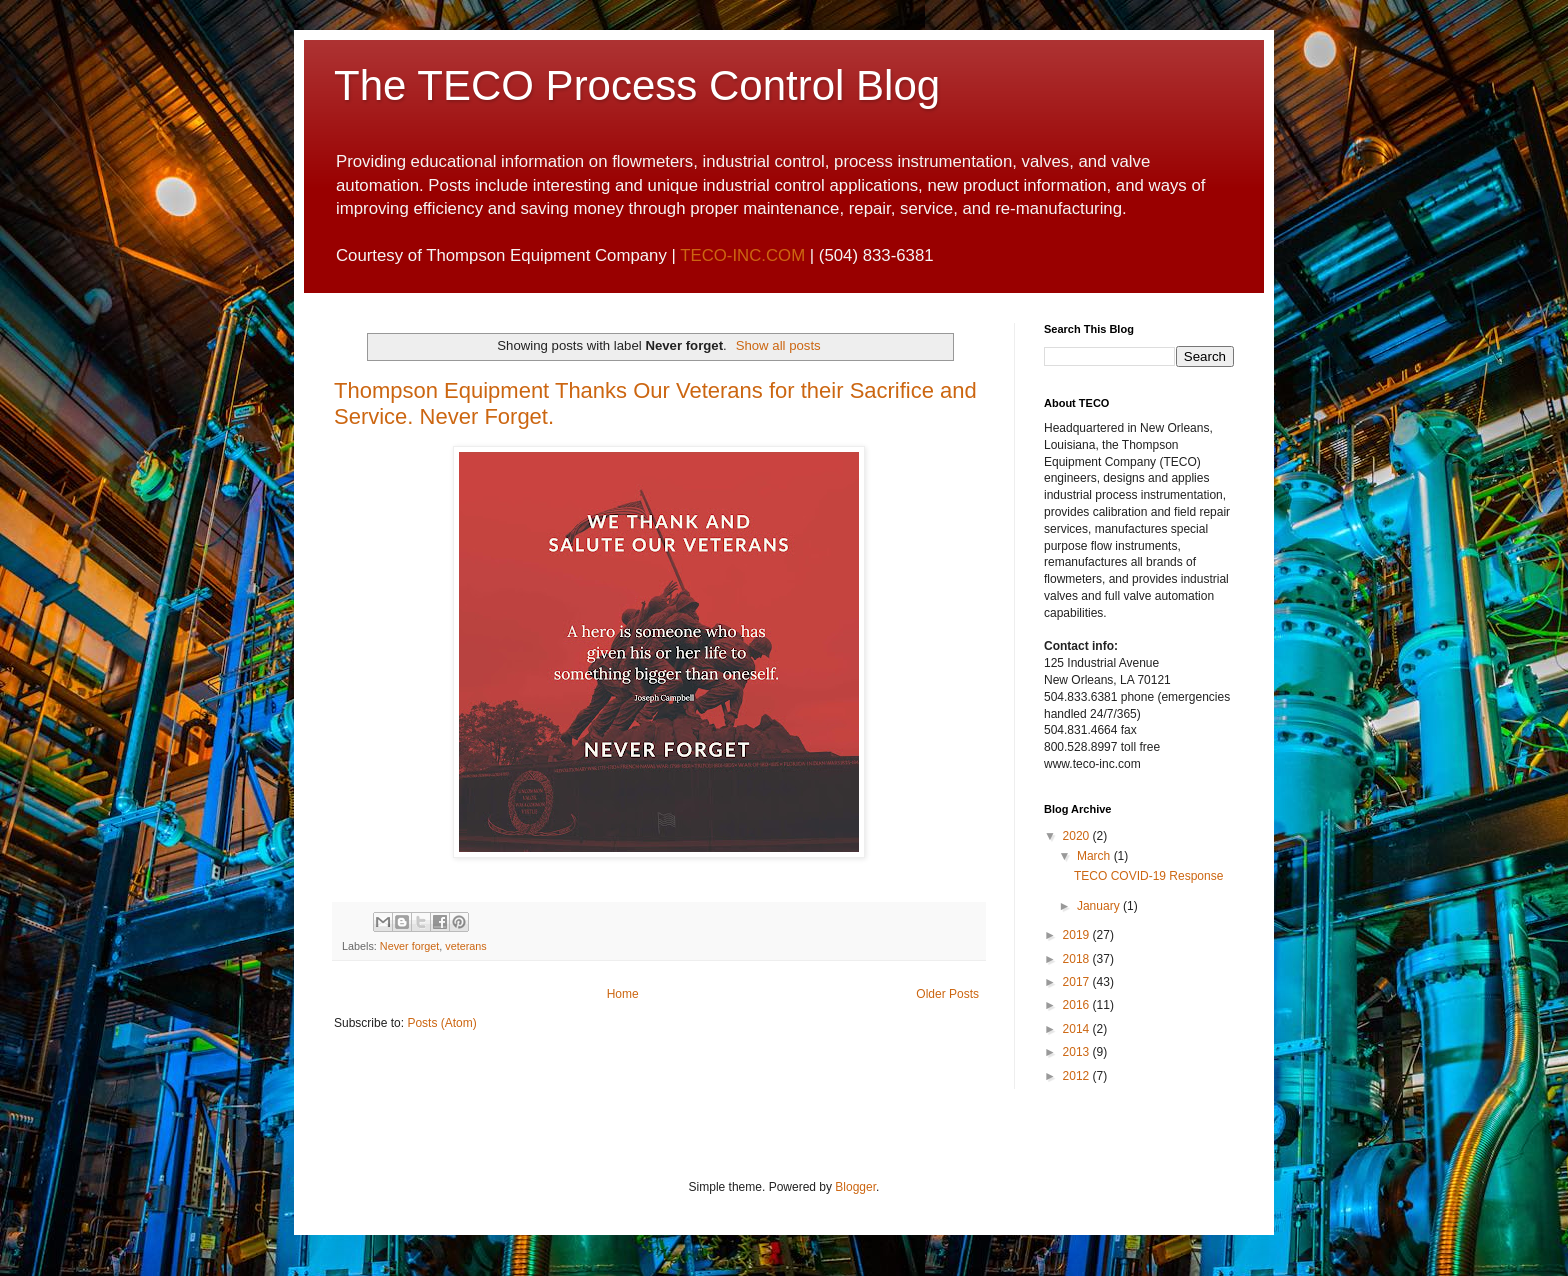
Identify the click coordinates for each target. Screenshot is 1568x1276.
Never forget (409, 946)
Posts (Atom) (441, 1023)
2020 (1078, 836)
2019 (1078, 935)
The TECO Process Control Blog (637, 85)
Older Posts (947, 994)
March (1095, 856)
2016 (1078, 1005)
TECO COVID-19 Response (1148, 876)
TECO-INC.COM (742, 255)
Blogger (855, 1187)
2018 (1078, 959)
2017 (1078, 982)
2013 (1078, 1052)
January (1100, 906)
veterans (465, 946)
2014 (1078, 1029)
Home (623, 994)
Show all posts (778, 345)
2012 (1078, 1076)
